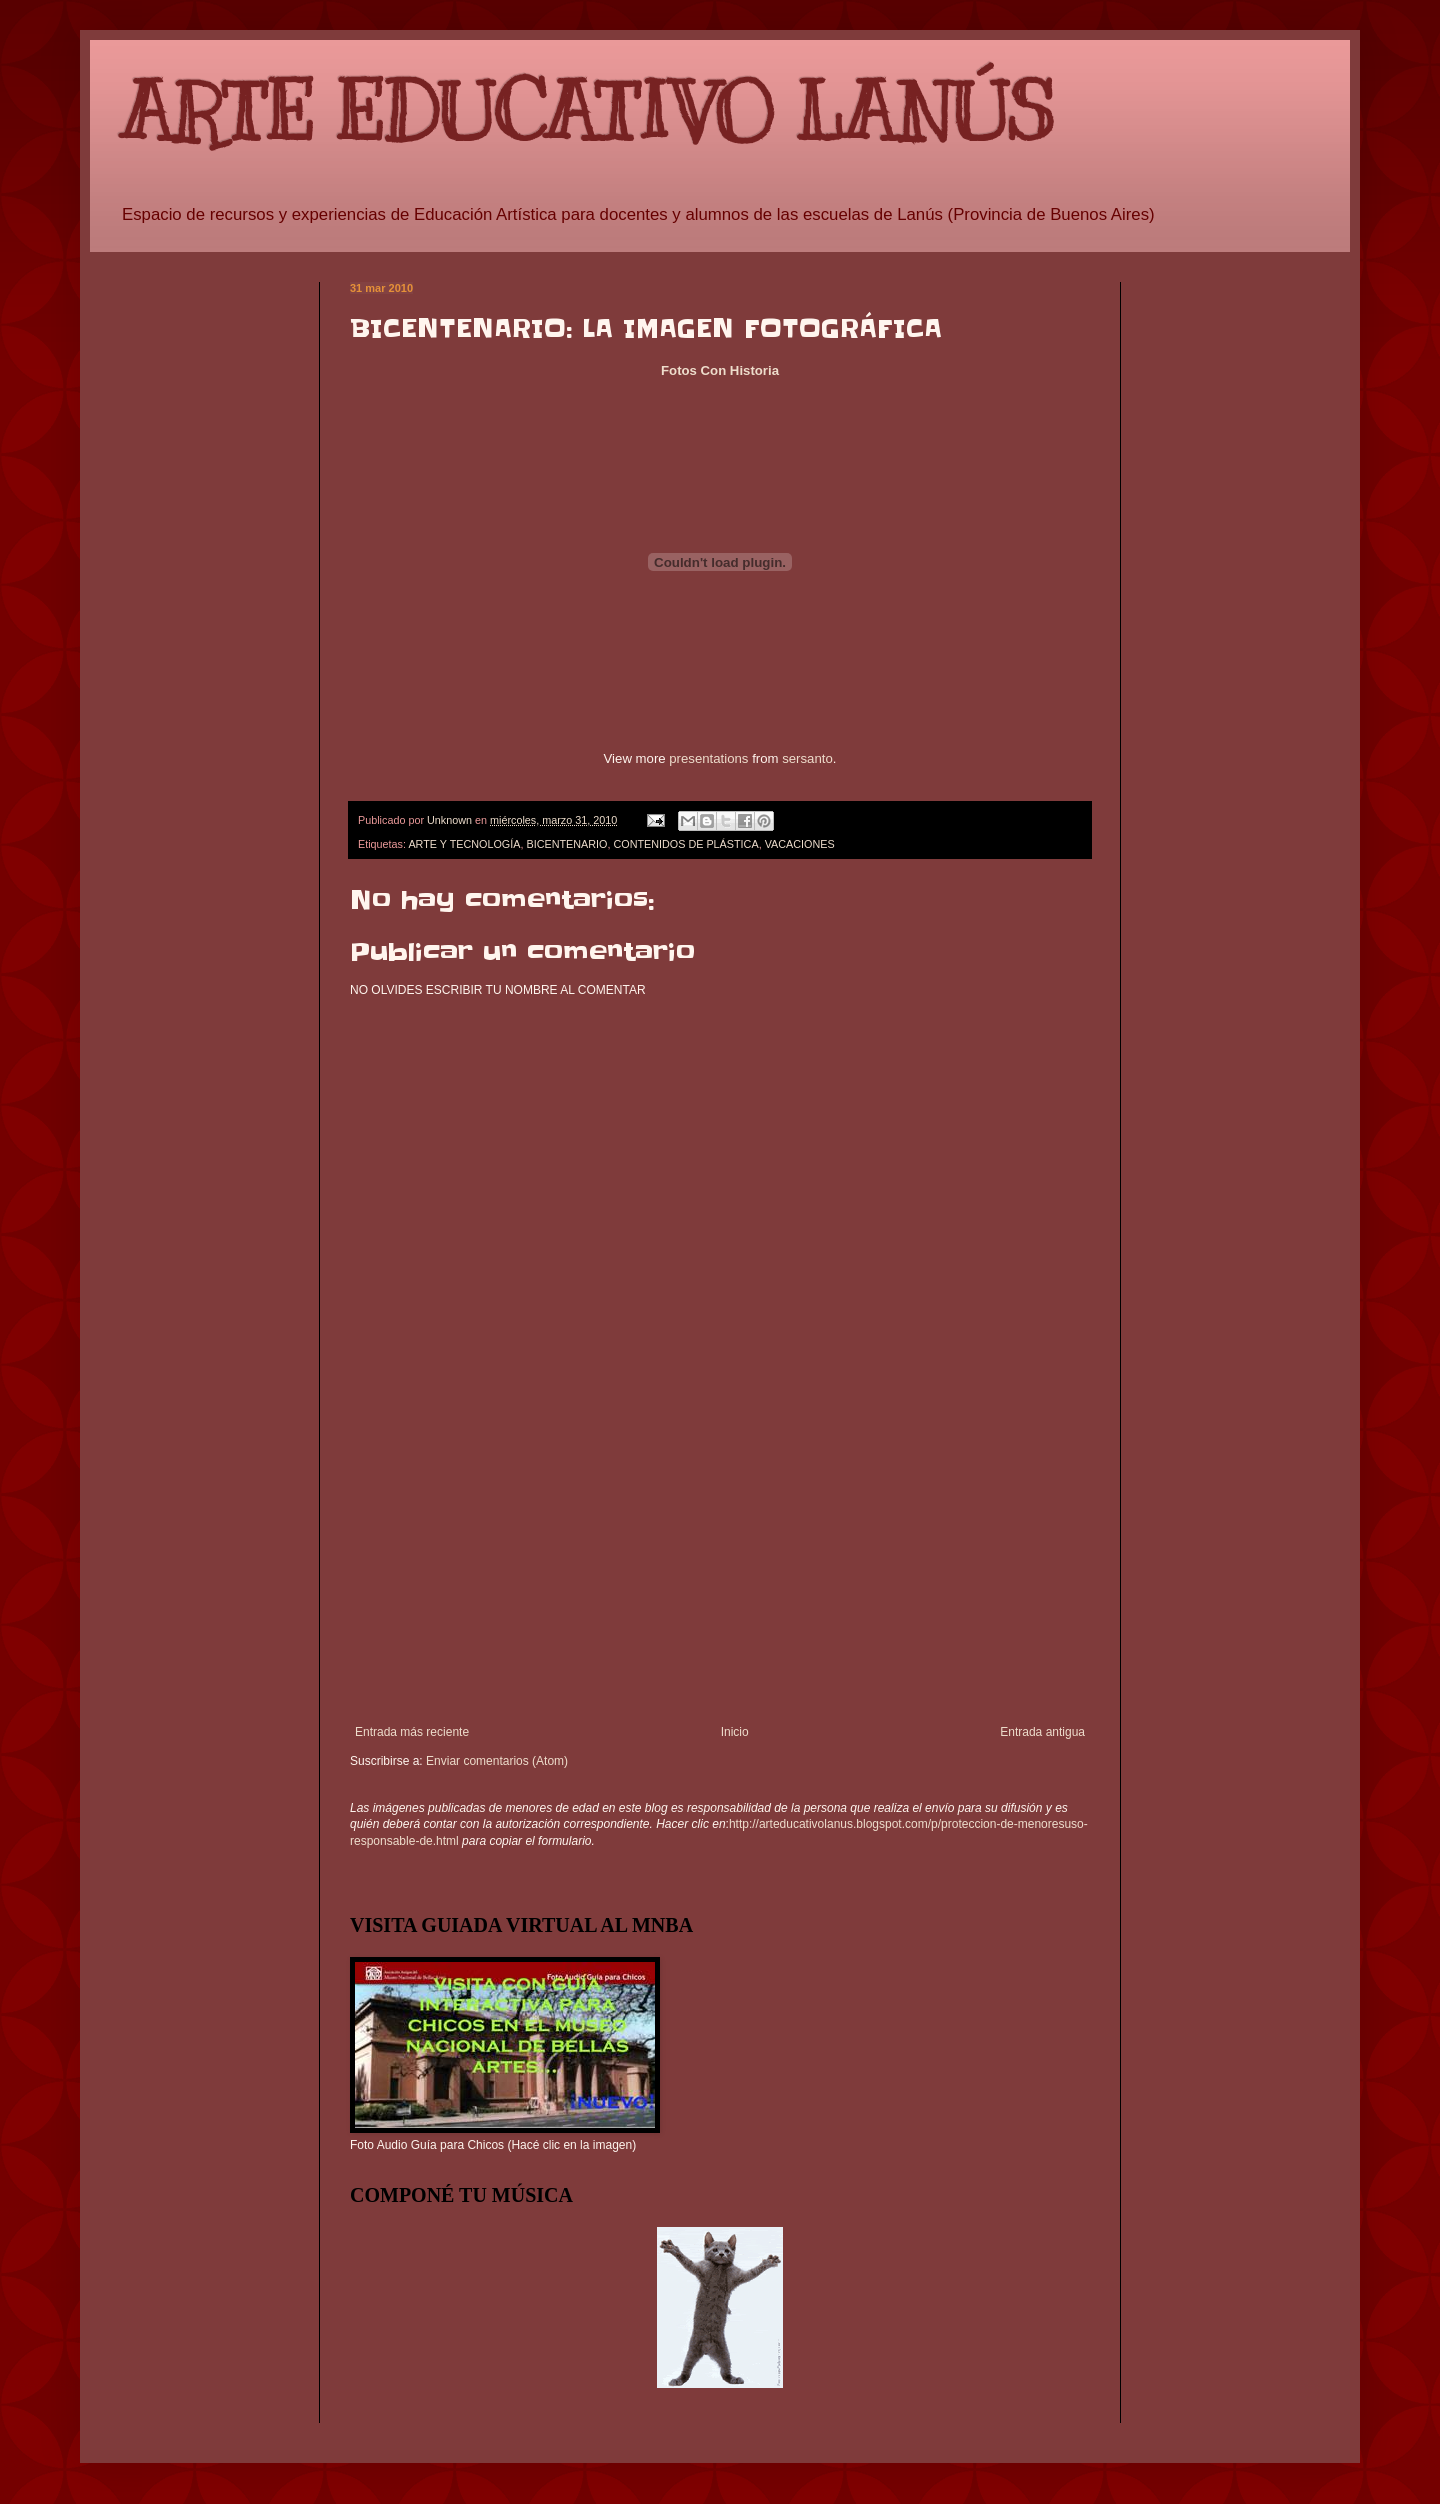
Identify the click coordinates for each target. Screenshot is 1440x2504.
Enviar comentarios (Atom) (497, 1761)
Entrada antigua (1042, 1732)
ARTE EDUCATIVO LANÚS (587, 112)
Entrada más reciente (412, 1732)
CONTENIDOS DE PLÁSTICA (685, 844)
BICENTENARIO (566, 844)
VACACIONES (800, 844)
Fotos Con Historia (720, 370)
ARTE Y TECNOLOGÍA (464, 844)
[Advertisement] (720, 1575)
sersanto (807, 758)
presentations (708, 758)
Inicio (735, 1732)
